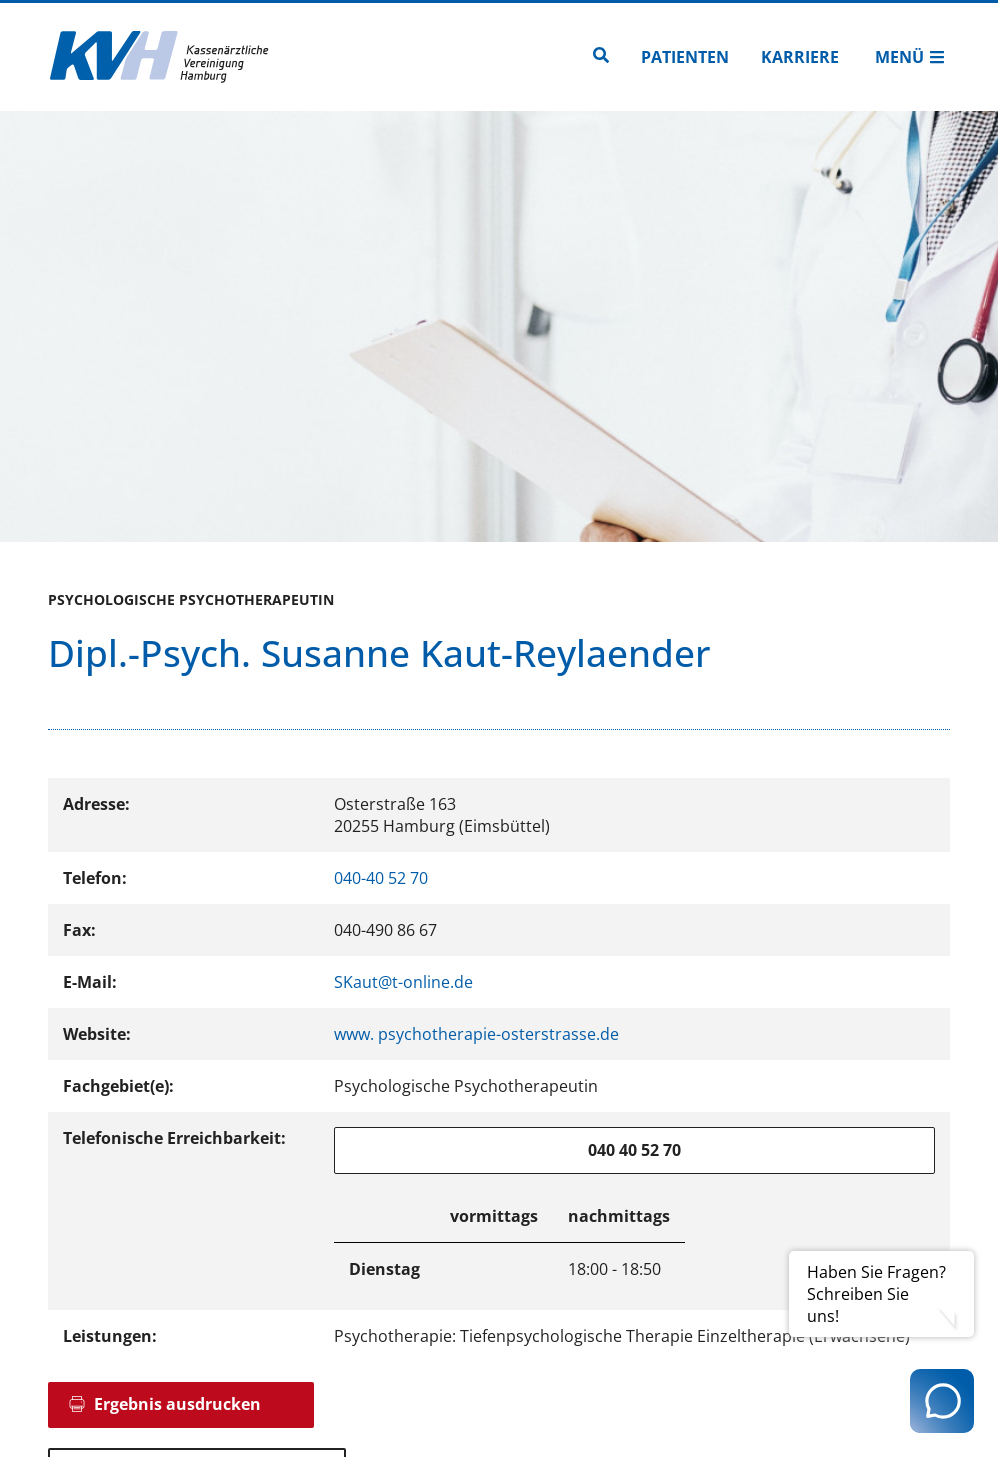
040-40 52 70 (381, 878)
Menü (910, 57)
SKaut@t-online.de (403, 982)
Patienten (685, 57)
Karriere (800, 57)
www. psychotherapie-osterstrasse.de (476, 1034)
